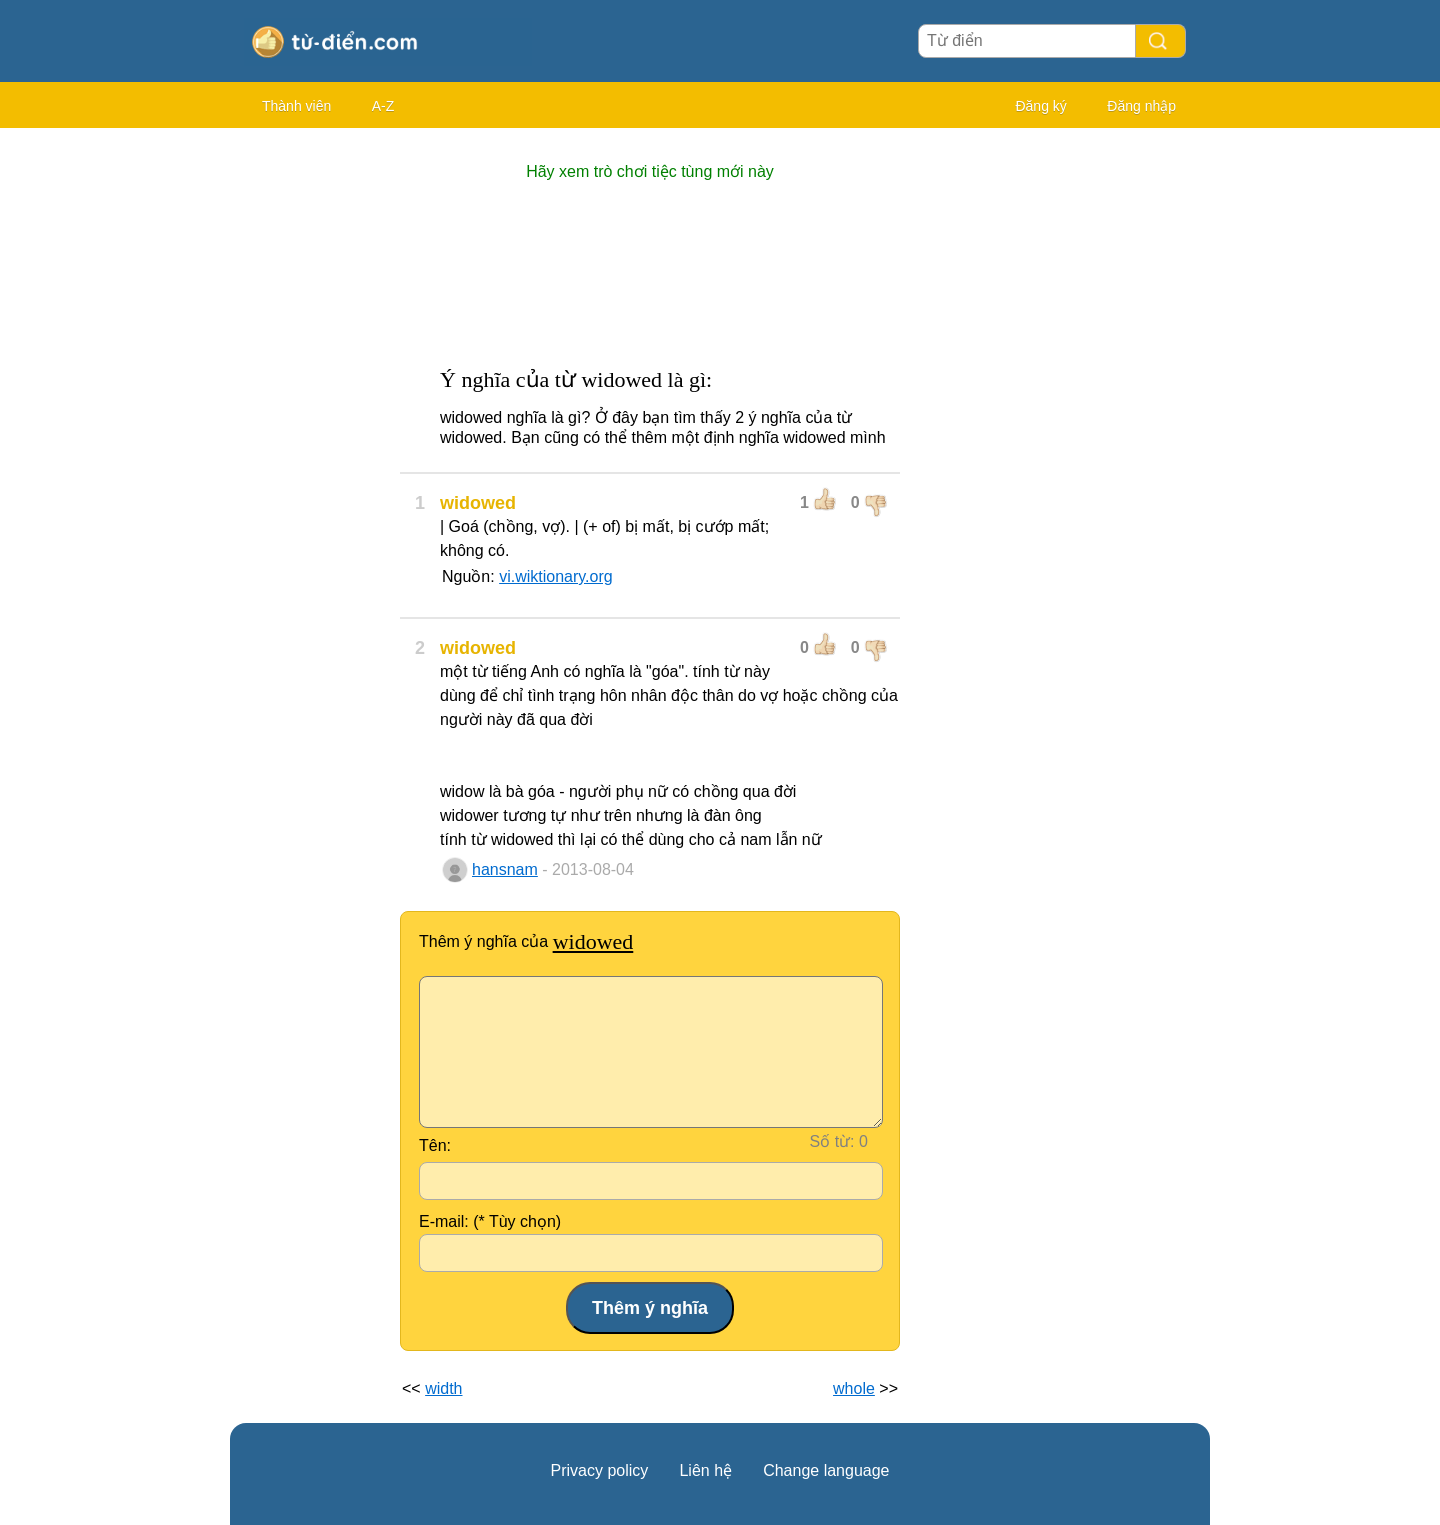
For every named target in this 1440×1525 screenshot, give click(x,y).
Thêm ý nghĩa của (526, 941)
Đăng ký (1040, 106)
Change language (826, 1470)
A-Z (383, 106)
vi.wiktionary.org (556, 576)
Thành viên (296, 106)
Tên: (435, 1145)
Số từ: (832, 1141)
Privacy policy (600, 1470)
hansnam (505, 869)
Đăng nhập (1141, 106)
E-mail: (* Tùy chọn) (490, 1221)
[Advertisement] (310, 440)
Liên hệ (705, 1470)
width (443, 1388)
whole (854, 1388)
